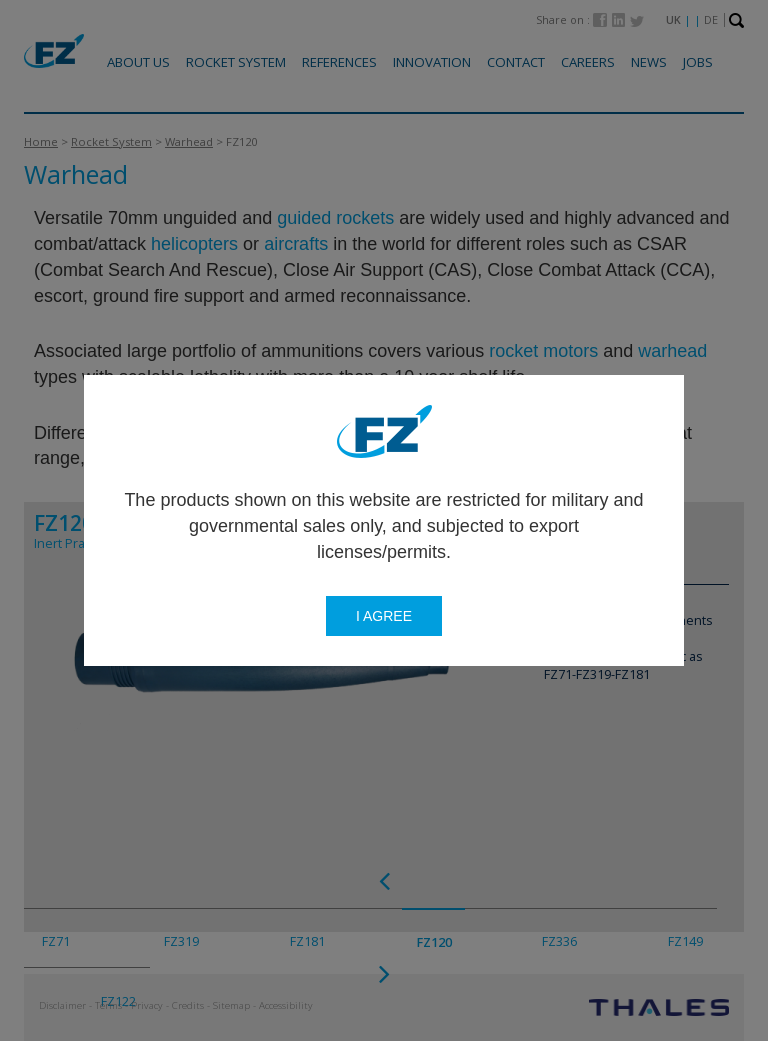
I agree (384, 616)
